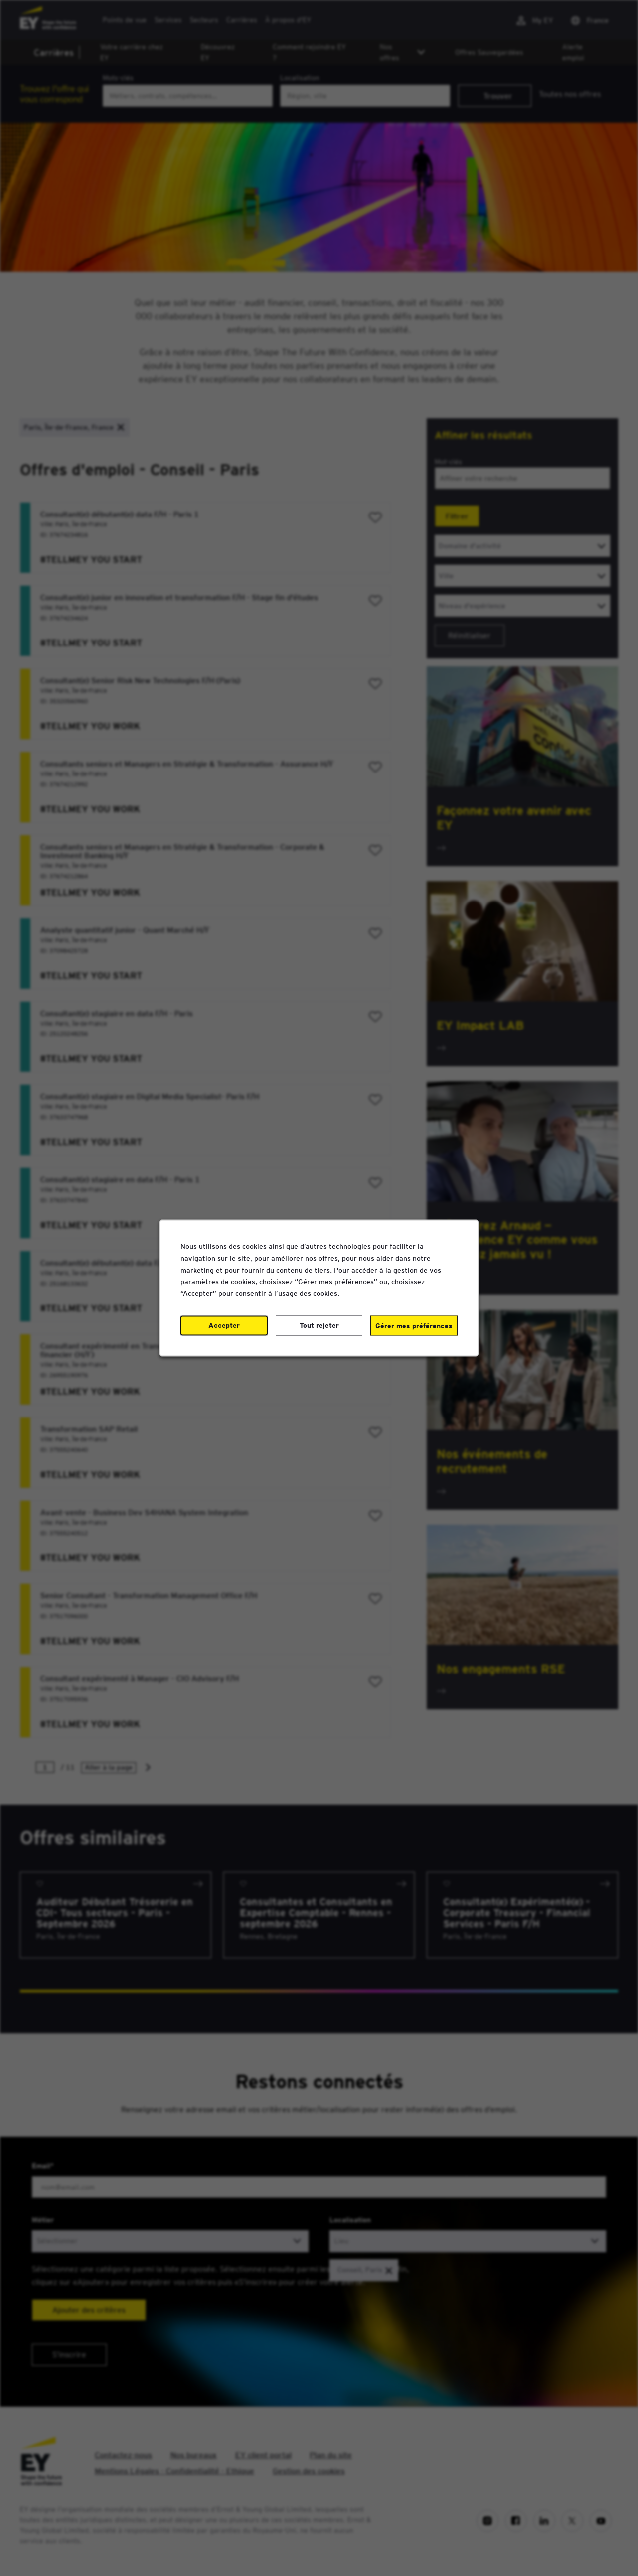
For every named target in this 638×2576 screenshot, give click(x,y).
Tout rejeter (319, 1325)
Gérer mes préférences (414, 1325)
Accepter (224, 1325)
